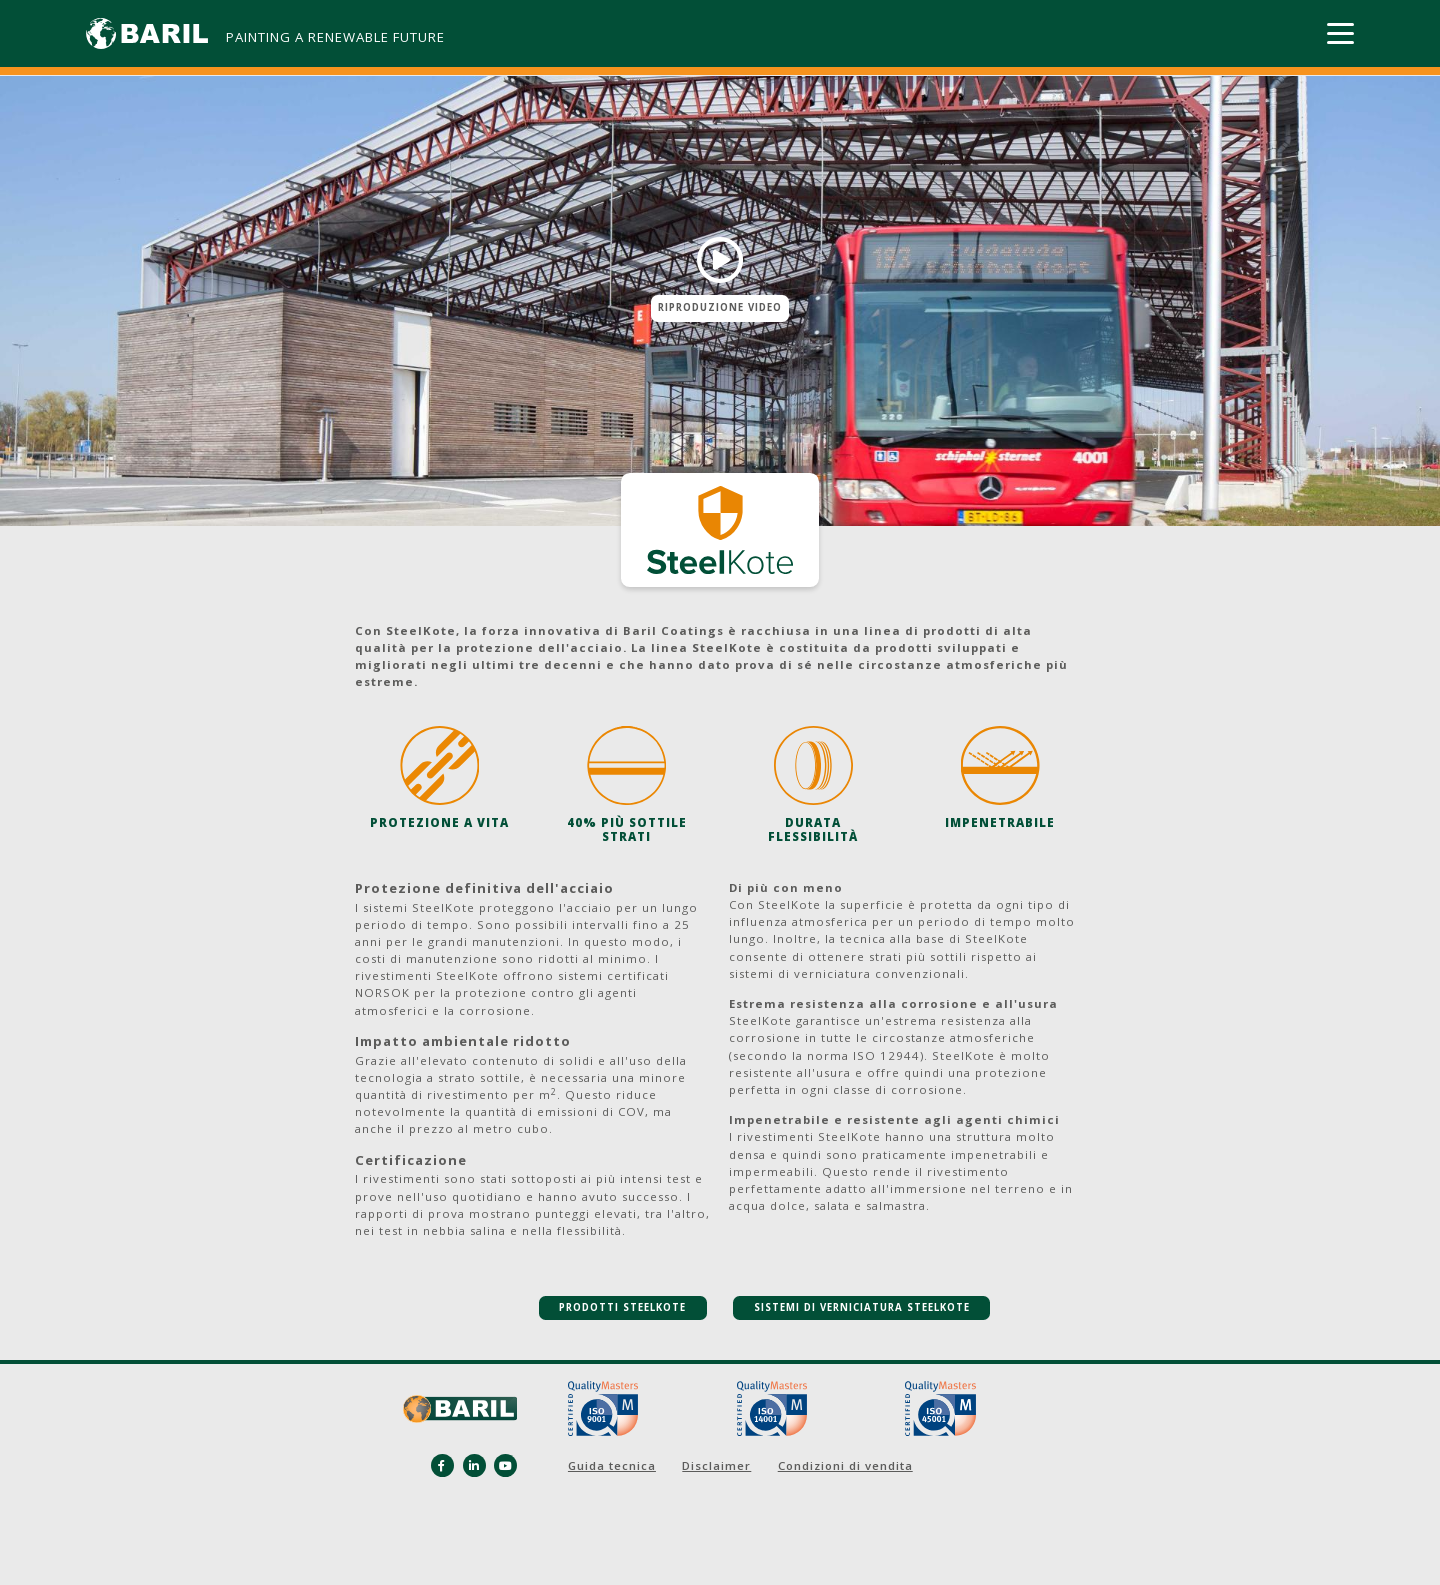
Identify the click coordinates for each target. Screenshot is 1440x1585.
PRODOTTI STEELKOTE (622, 1307)
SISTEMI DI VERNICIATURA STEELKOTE (862, 1307)
